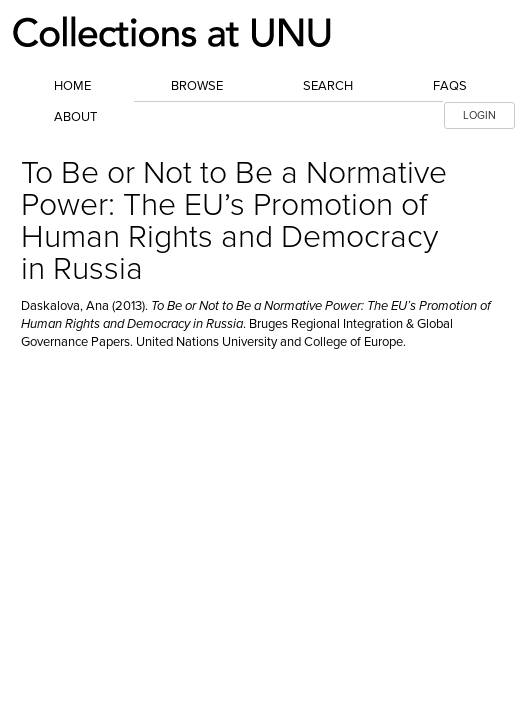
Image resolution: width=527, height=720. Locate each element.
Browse (197, 86)
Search (328, 86)
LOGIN (479, 115)
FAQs (450, 86)
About (75, 117)
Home (72, 86)
